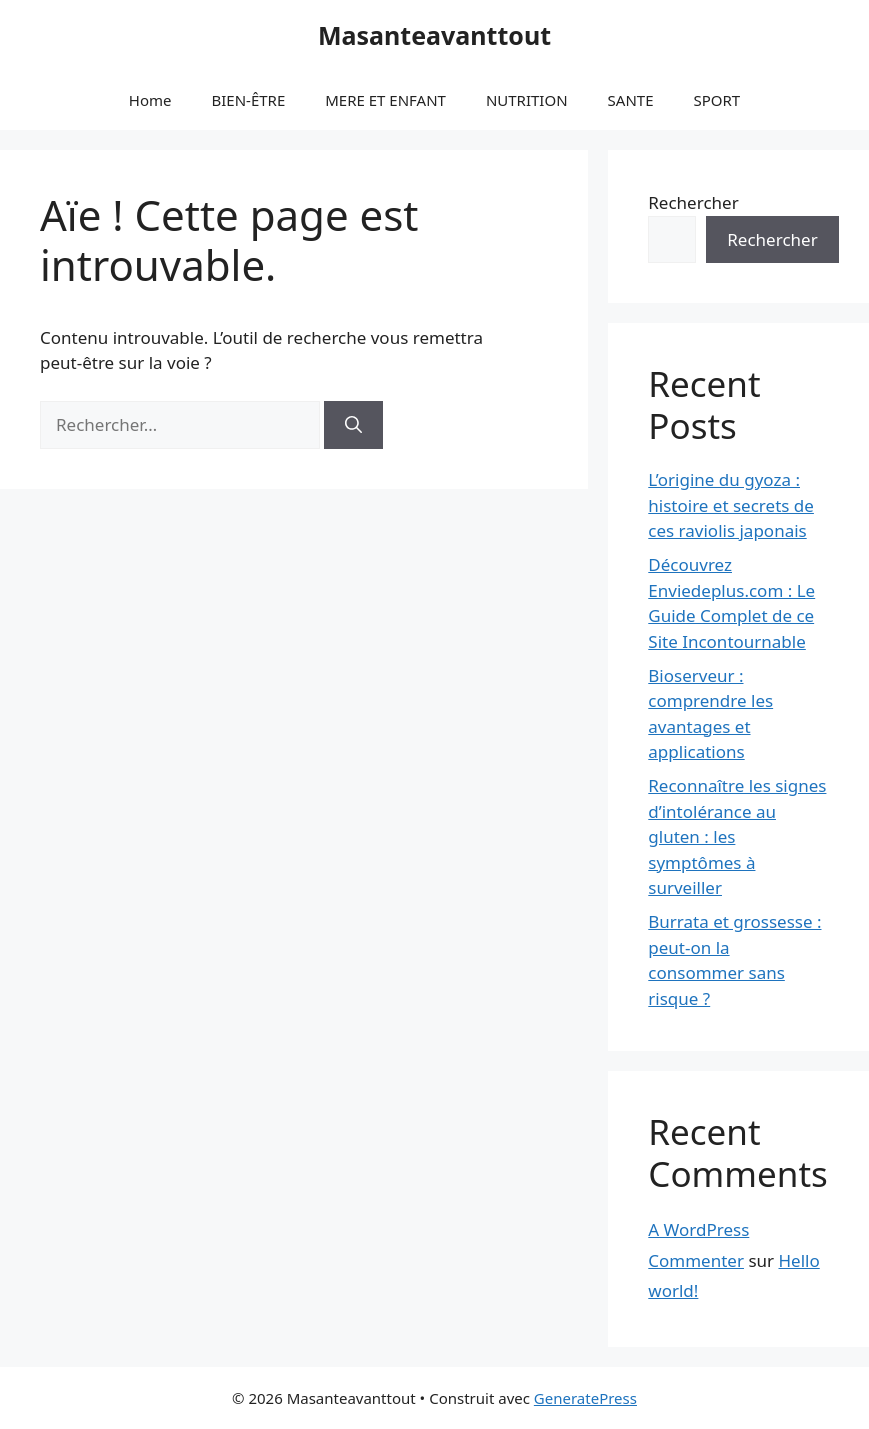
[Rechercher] (353, 425)
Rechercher (693, 202)
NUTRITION (527, 100)
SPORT (716, 100)
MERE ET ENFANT (385, 100)
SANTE (631, 100)
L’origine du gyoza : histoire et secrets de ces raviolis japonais (731, 505)
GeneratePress (585, 1398)
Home (150, 100)
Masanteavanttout (434, 35)
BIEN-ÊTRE (248, 100)
